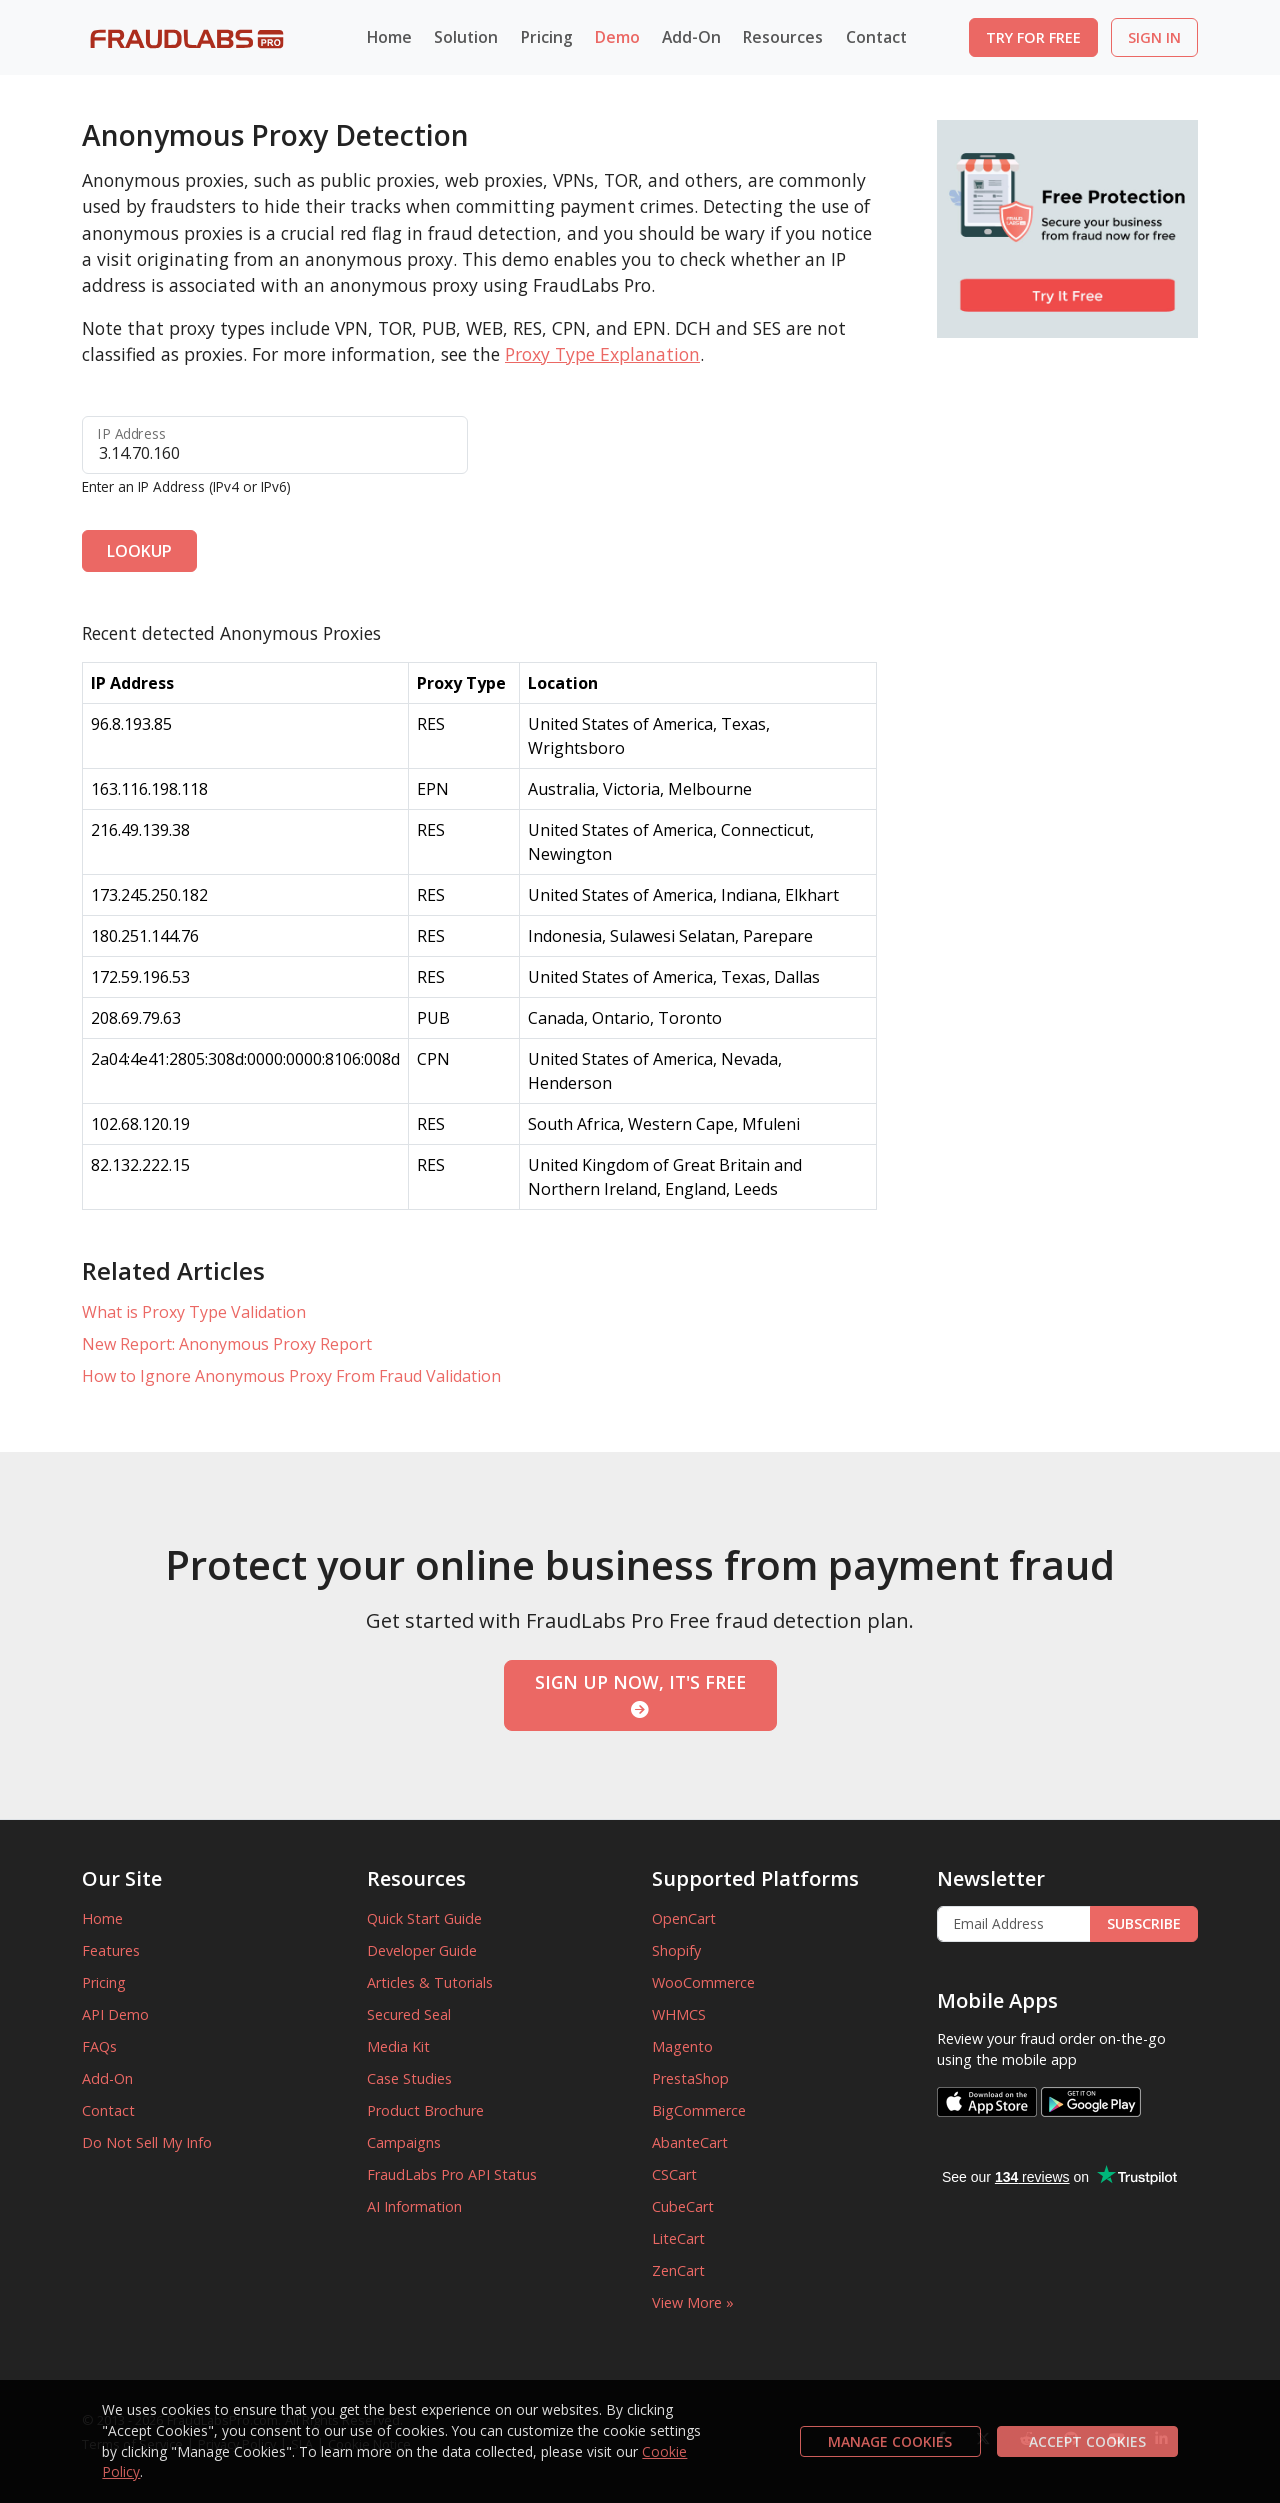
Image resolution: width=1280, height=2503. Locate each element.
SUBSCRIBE (1144, 1923)
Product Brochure (425, 2110)
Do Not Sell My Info (147, 2142)
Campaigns (404, 2142)
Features (111, 1950)
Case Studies (409, 2078)
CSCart (674, 2174)
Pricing (547, 37)
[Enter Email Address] (1014, 1924)
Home (389, 37)
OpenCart (684, 1918)
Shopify (676, 1950)
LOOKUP (139, 551)
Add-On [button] (691, 37)
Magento (682, 2046)
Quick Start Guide (424, 1918)
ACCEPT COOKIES (1087, 2441)
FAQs (99, 2046)
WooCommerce (703, 1982)
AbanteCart (690, 2142)
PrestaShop (690, 2078)
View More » (693, 2302)
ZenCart (678, 2270)
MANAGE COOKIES (890, 2441)
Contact (876, 37)
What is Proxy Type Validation (194, 1312)
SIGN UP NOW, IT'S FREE (640, 1694)
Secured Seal (409, 2014)
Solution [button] (466, 37)
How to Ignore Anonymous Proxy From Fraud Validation (291, 1376)
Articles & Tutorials (430, 1982)
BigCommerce (699, 2110)
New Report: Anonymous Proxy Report (227, 1344)
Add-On (107, 2078)
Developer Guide (422, 1950)
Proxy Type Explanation (602, 354)
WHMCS (679, 2014)
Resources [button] (783, 37)
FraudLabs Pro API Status (452, 2174)
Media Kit (398, 2046)
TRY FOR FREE (1033, 37)
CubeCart (683, 2206)
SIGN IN (1154, 37)
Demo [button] (617, 37)
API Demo (115, 2014)
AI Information (414, 2206)
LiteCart (678, 2238)
